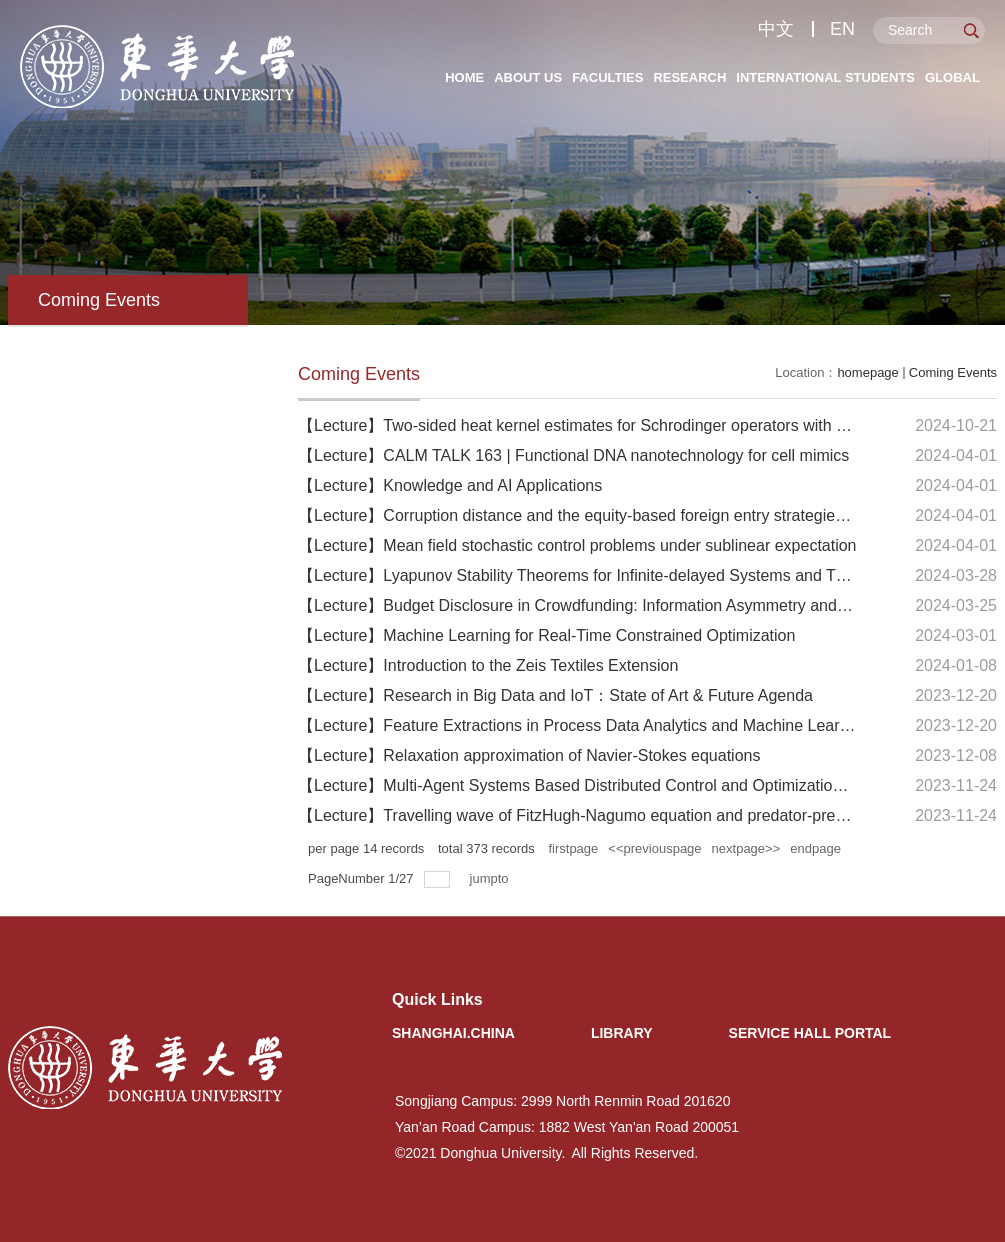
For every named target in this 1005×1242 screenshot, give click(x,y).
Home (464, 77)
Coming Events (953, 372)
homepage (867, 372)
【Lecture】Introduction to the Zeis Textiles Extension (488, 665)
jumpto (491, 878)
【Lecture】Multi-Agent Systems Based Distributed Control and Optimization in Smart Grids (623, 785)
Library (622, 1033)
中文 (776, 29)
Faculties (607, 77)
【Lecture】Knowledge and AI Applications (450, 485)
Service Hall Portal (810, 1033)
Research (689, 77)
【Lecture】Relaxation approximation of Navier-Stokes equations (529, 755)
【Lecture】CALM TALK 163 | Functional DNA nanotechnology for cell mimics (573, 455)
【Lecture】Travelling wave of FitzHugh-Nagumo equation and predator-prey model (594, 815)
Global (952, 77)
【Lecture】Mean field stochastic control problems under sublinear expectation (577, 545)
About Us (528, 77)
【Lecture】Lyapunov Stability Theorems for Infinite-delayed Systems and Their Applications (625, 575)
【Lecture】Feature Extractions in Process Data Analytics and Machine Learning (584, 725)
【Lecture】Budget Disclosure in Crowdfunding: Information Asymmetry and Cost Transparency (637, 605)
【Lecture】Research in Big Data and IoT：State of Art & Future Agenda (555, 695)
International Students (825, 77)
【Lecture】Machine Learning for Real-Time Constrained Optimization (546, 635)
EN (842, 29)
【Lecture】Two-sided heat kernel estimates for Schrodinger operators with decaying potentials (635, 425)
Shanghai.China (453, 1033)
